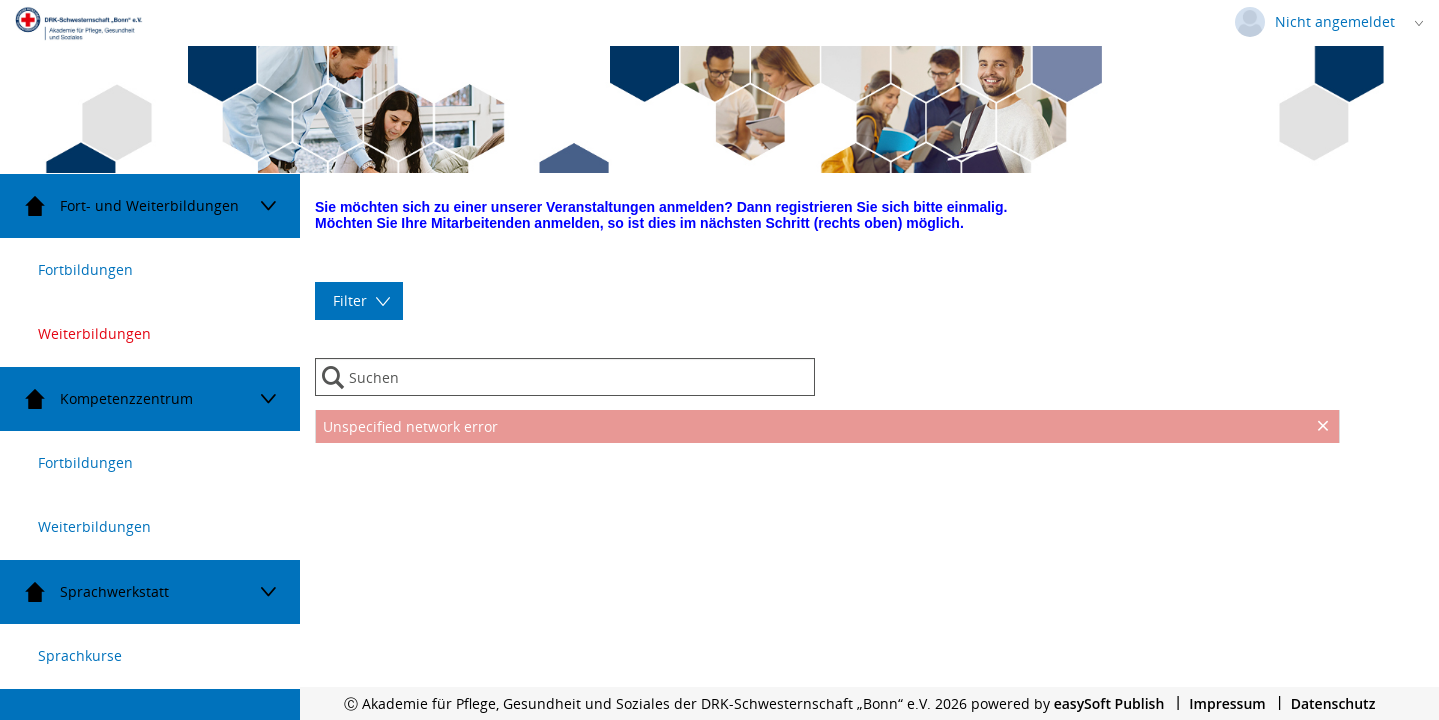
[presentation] (827, 494)
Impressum (1227, 703)
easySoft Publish (1109, 703)
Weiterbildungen (94, 333)
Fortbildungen (85, 269)
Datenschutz (1333, 703)
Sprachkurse (80, 655)
